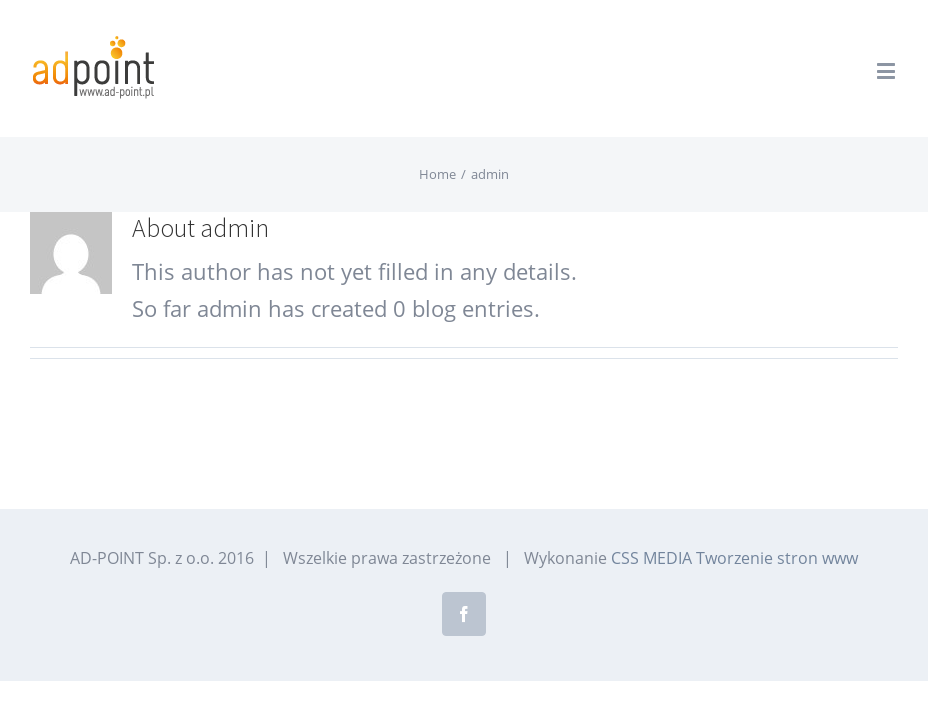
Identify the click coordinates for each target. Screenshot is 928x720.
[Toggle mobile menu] (887, 70)
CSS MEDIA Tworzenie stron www (734, 558)
